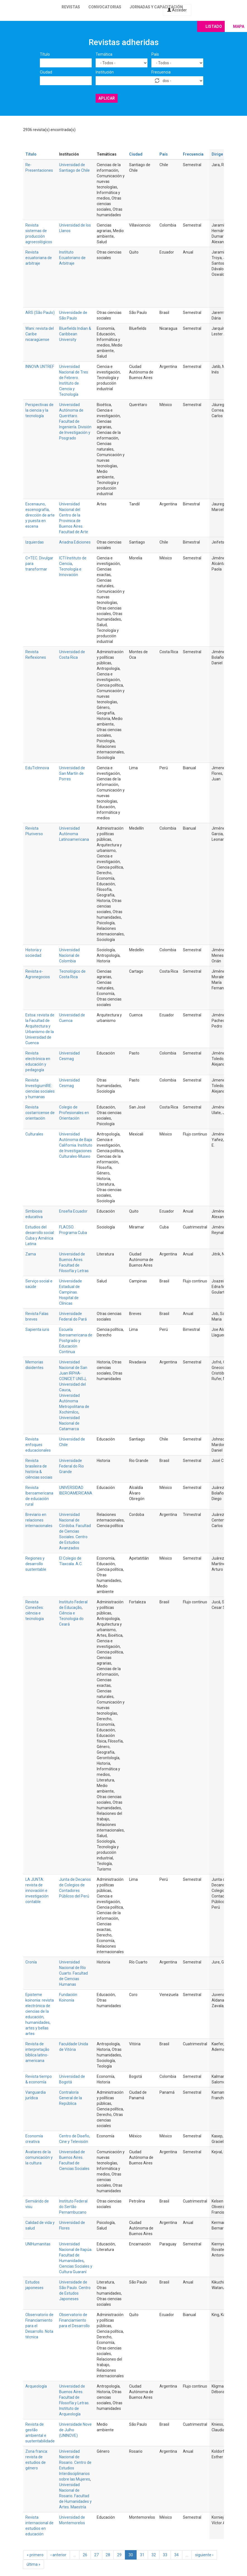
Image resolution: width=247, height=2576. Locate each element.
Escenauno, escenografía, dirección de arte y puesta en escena (40, 515)
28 (108, 2555)
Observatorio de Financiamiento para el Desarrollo (74, 2320)
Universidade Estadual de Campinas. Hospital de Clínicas (70, 1292)
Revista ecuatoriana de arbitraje (38, 258)
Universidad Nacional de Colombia (69, 955)
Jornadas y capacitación (156, 7)
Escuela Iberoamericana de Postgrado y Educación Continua (75, 1340)
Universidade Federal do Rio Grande (71, 1466)
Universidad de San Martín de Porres (72, 773)
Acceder (177, 10)
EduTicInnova (37, 768)
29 (119, 2555)
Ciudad (46, 72)
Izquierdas (34, 542)
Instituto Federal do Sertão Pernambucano (73, 2206)
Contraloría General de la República (70, 2098)
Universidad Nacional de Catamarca (69, 1423)
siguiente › (204, 2555)
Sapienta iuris (37, 1329)
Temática (104, 54)
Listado (213, 26)
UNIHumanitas (37, 2244)
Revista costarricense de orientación (40, 1112)
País (155, 54)
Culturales (34, 1134)
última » (33, 2564)
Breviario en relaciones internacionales (38, 1520)
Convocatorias (104, 7)
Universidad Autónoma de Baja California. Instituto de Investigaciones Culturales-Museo (75, 1145)
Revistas (71, 7)
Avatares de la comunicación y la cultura (39, 2157)
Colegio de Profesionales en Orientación (74, 1112)
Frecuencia (161, 72)
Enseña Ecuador (73, 1211)
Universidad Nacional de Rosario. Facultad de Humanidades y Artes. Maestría (75, 2495)
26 (85, 2555)
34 (176, 2555)
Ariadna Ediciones (75, 542)
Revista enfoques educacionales (38, 1444)
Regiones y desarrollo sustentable (35, 1564)
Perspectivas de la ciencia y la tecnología (39, 410)
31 (142, 2555)
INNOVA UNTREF (39, 366)
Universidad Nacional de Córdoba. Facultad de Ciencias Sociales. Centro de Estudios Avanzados (75, 1531)
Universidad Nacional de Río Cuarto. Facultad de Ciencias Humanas (73, 1973)
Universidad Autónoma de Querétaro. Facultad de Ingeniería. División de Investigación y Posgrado (75, 421)
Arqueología (36, 2386)
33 (165, 2555)
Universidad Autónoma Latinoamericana (74, 834)
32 (153, 2555)
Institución (105, 72)
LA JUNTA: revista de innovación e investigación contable (37, 1890)
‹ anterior (58, 2555)
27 (96, 2555)
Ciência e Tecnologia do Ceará (71, 1618)
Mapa (238, 26)
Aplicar (106, 98)
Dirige (220, 154)
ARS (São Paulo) (40, 312)
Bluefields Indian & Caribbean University (75, 334)
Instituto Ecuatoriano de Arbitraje (72, 258)
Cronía (31, 1962)
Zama (30, 1254)
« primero (35, 2555)
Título (45, 54)
